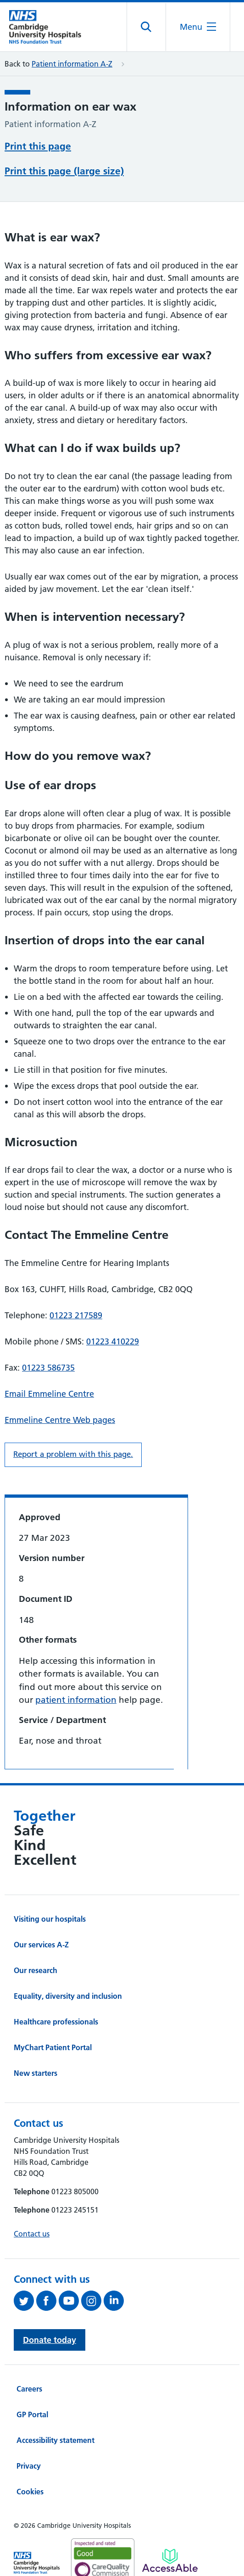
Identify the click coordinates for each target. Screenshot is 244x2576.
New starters (35, 2073)
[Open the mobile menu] (198, 26)
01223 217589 (76, 1315)
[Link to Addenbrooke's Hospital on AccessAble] (170, 2560)
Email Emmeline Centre (49, 1393)
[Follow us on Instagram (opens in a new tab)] (92, 2301)
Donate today (49, 2340)
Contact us (32, 2233)
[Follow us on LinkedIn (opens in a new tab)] (115, 2301)
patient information (75, 1700)
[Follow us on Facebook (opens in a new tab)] (47, 2301)
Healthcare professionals (56, 2021)
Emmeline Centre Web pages (60, 1420)
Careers (29, 2388)
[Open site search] (146, 27)
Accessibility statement (55, 2440)
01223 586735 (48, 1367)
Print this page (38, 146)
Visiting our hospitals (50, 1919)
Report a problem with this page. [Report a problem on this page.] (73, 1454)
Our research (35, 1970)
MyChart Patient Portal (53, 2047)
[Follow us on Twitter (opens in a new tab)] (25, 2301)
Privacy (29, 2465)
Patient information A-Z (72, 63)
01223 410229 (112, 1341)
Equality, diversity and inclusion (68, 1996)
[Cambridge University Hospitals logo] (50, 27)
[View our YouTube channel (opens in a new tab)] (70, 2301)
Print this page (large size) (64, 171)
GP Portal (32, 2414)
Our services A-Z (41, 1944)
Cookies (30, 2491)
